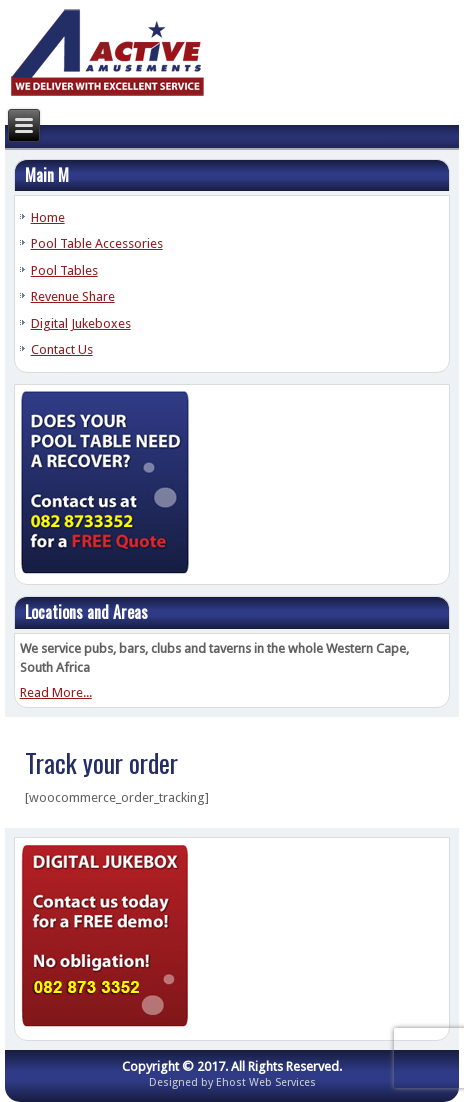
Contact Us (62, 349)
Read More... (56, 692)
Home (48, 217)
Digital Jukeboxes (81, 323)
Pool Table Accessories (97, 243)
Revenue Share (73, 296)
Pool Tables (64, 270)
